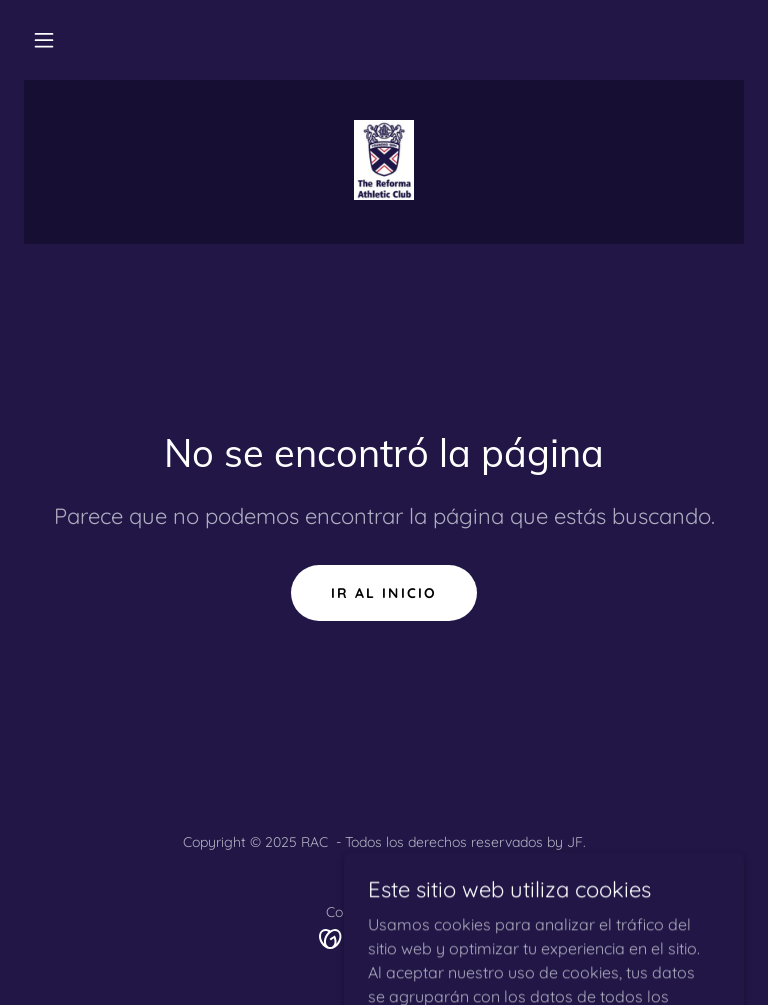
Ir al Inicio (383, 593)
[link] (384, 160)
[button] (44, 40)
